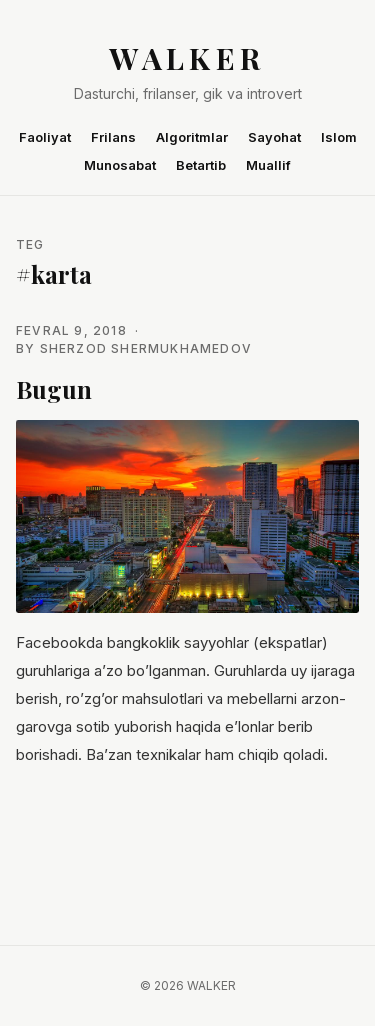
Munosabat (120, 165)
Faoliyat (45, 137)
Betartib (201, 165)
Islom (339, 137)
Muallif (268, 165)
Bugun (54, 389)
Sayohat (274, 137)
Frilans (113, 137)
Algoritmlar (192, 137)
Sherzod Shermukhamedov (146, 348)
